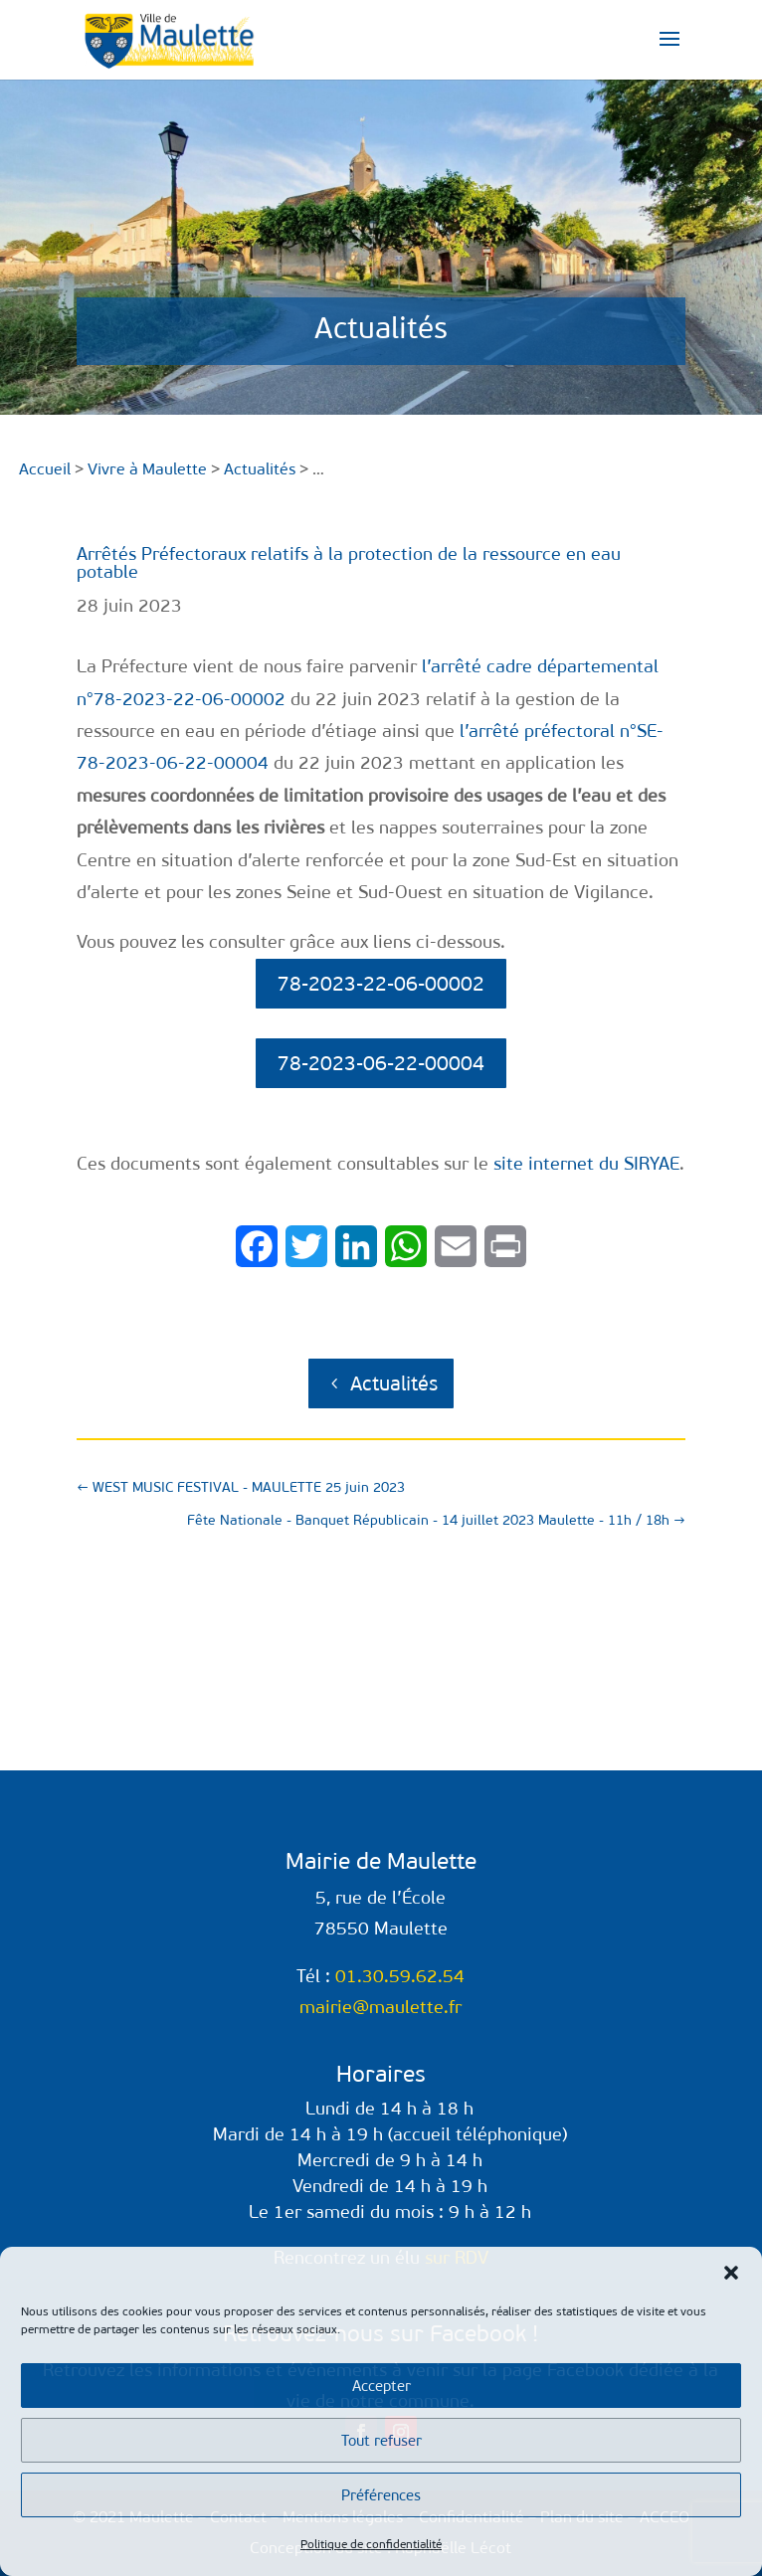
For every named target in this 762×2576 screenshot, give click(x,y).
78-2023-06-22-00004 (381, 1063)
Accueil (45, 469)
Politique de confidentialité (371, 2544)
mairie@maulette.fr (380, 2007)
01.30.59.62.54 (400, 1976)
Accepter (381, 2386)
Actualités (394, 1383)
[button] (731, 2273)
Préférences (381, 2495)
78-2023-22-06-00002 (381, 984)
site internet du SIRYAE (586, 1164)
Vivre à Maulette (147, 469)
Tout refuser (381, 2441)
